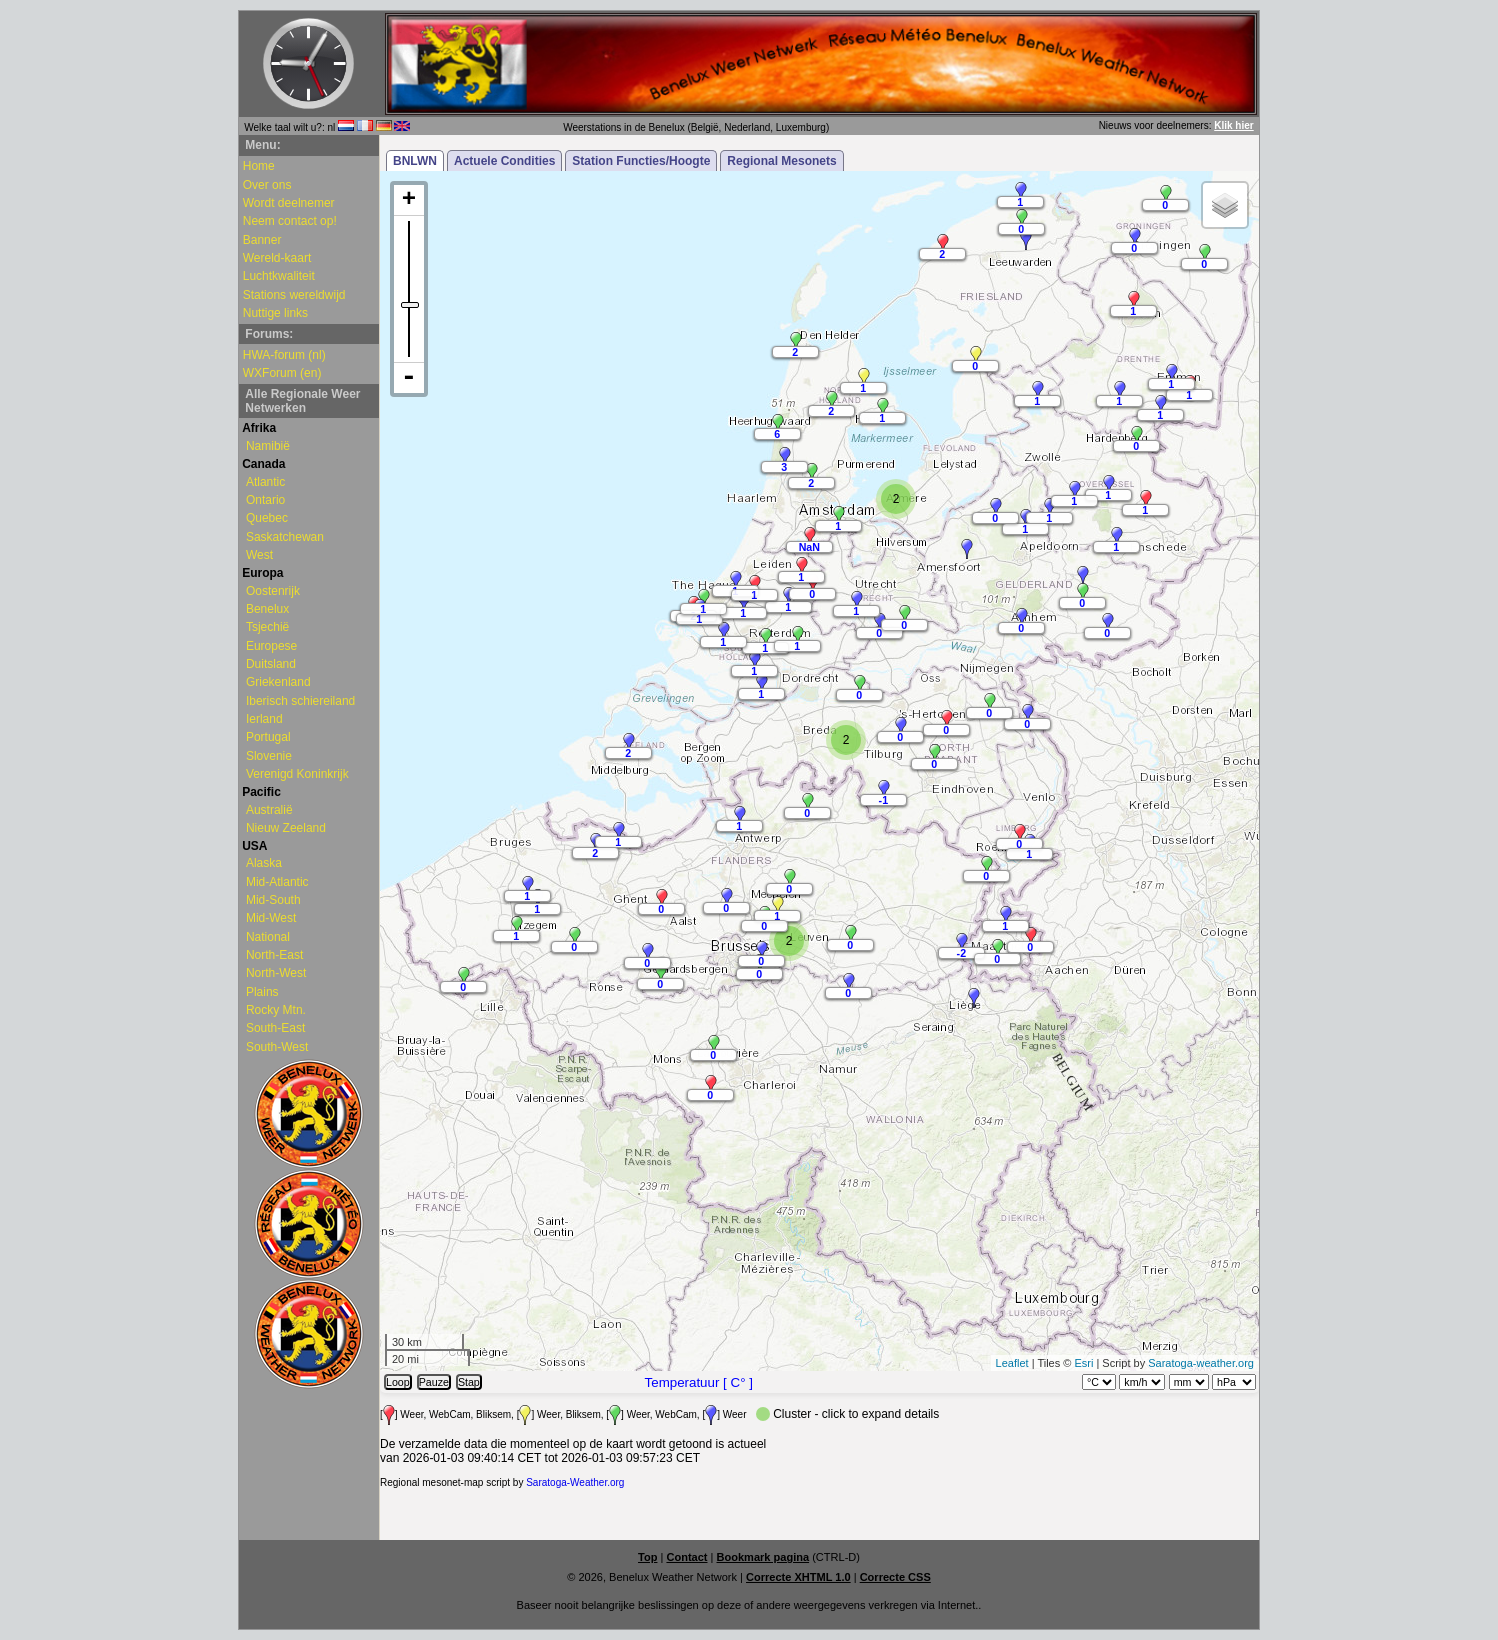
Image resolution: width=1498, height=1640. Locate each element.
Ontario (265, 500)
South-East (275, 1028)
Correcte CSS (895, 1577)
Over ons (267, 185)
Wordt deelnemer (289, 203)
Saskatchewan (285, 537)
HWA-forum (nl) (284, 355)
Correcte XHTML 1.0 (798, 1577)
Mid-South (273, 900)
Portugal (268, 737)
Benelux (267, 609)
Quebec (267, 518)
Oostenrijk (273, 591)
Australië (269, 810)
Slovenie (269, 756)
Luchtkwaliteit (279, 276)
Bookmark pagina (763, 1557)
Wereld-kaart (277, 258)
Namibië (268, 446)
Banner (262, 240)
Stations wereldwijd (294, 295)
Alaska (264, 863)
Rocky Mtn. (276, 1010)
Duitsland (271, 664)
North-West (276, 973)
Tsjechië (267, 627)
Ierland (264, 719)
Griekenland (278, 682)
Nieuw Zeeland (286, 828)
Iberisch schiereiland (300, 701)
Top (647, 1557)
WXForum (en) (282, 373)
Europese (271, 646)
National (268, 937)
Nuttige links (275, 313)
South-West (277, 1047)
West (259, 555)
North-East (274, 955)
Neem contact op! (290, 221)
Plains (262, 992)
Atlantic (265, 482)
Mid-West (271, 918)
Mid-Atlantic (277, 882)
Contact (686, 1557)
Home (259, 166)
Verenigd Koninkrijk (297, 774)
